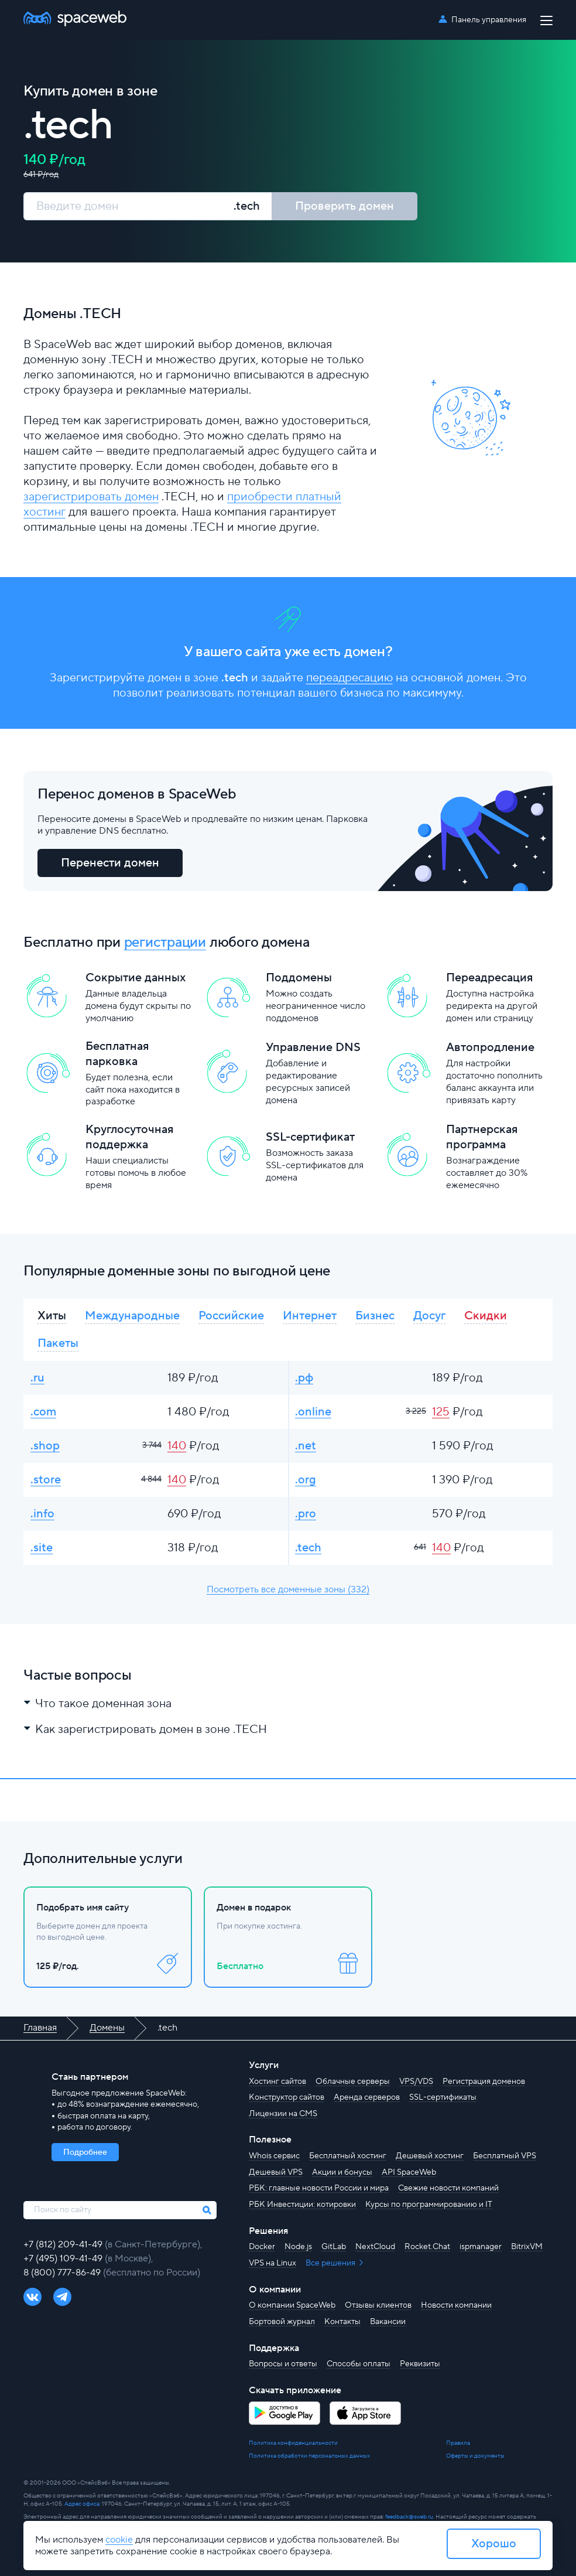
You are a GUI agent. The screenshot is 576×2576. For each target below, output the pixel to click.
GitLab (333, 2246)
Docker (262, 2246)
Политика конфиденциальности (293, 2443)
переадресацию (349, 677)
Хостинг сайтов (277, 2081)
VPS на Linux (272, 2263)
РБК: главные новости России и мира (319, 2188)
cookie (119, 2540)
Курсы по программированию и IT (428, 2204)
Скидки (485, 1315)
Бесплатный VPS (504, 2156)
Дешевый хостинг (430, 2156)
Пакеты (57, 1343)
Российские (231, 1315)
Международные (132, 1315)
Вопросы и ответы (283, 2364)
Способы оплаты (358, 2364)
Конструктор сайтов (286, 2097)
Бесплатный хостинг (347, 2156)
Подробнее (85, 2152)
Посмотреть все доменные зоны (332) (288, 1589)
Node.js (298, 2246)
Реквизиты (420, 2364)
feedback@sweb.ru (409, 2516)
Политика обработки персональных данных (309, 2455)
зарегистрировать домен (91, 496)
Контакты (342, 2321)
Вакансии (388, 2321)
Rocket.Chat (427, 2246)
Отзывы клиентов (378, 2305)
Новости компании (456, 2305)
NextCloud (375, 2246)
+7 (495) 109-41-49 (64, 2258)
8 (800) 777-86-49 (63, 2272)
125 (441, 1412)
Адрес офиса (82, 2503)
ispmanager (481, 2246)
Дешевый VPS (276, 2172)
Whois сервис (274, 2156)
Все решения (331, 2263)
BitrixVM (527, 2246)
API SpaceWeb (409, 2172)
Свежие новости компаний (448, 2188)
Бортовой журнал (282, 2321)
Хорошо (493, 2543)
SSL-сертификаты (442, 2097)
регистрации (165, 942)
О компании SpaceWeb (292, 2305)
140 (176, 1446)
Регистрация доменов (484, 2081)
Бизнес (375, 1315)
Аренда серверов (367, 2097)
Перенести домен (110, 863)
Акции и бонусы (342, 2172)
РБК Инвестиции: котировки (302, 2204)
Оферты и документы (475, 2455)
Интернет (310, 1315)
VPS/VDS (416, 2081)
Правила (458, 2443)
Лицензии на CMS (283, 2113)
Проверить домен (344, 206)
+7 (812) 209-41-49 (64, 2244)
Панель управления (488, 20)
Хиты (51, 1315)
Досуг (429, 1315)
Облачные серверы (353, 2081)
